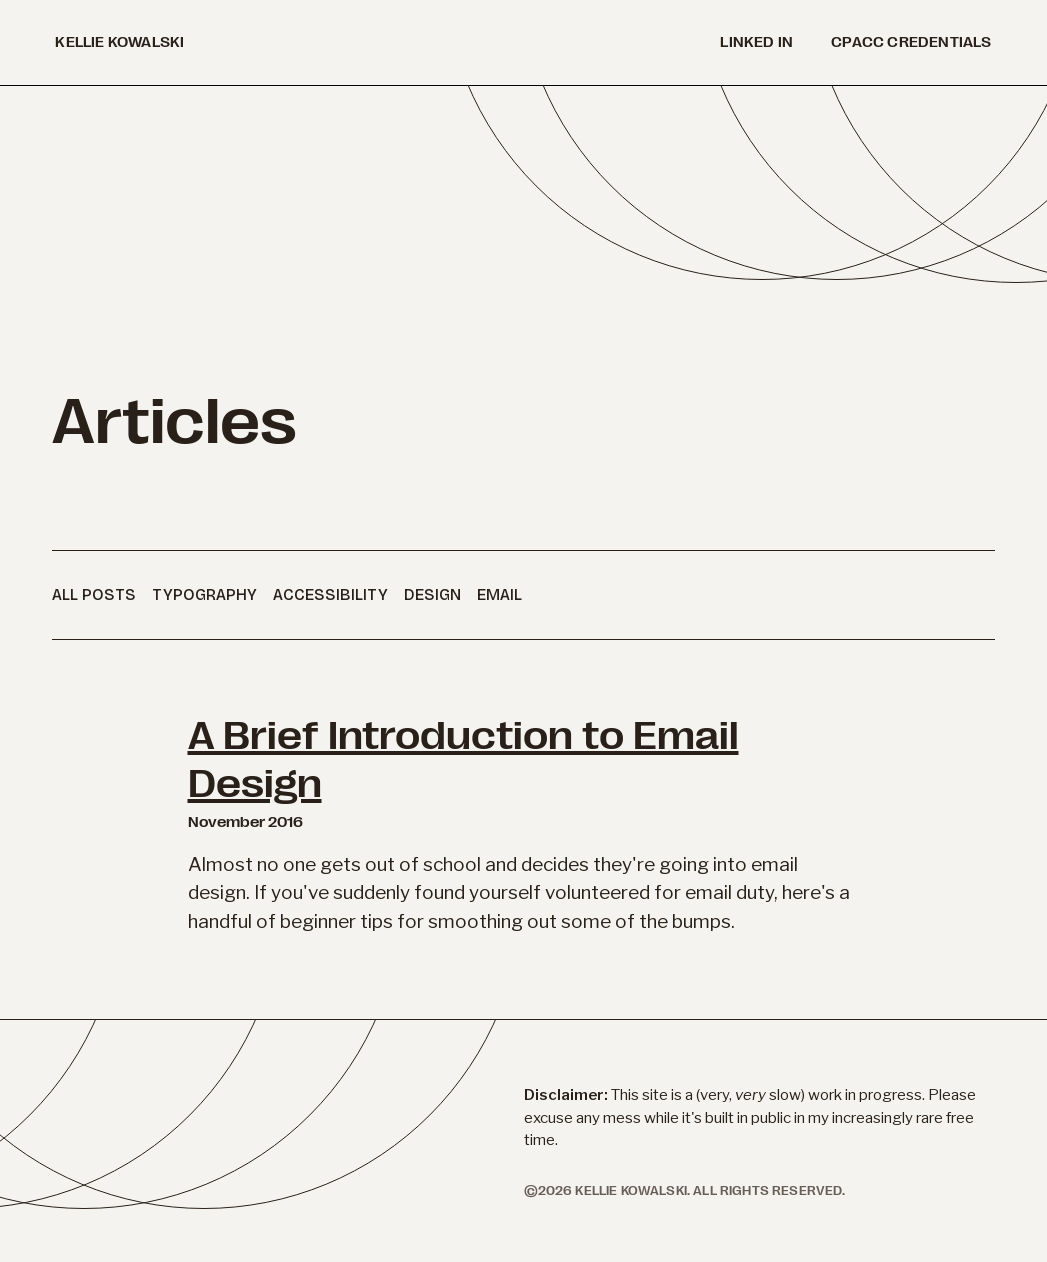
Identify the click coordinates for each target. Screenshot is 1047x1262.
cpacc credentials (911, 42)
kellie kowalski (119, 42)
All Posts (94, 594)
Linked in (756, 42)
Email (499, 594)
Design (432, 594)
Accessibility (330, 594)
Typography (204, 594)
